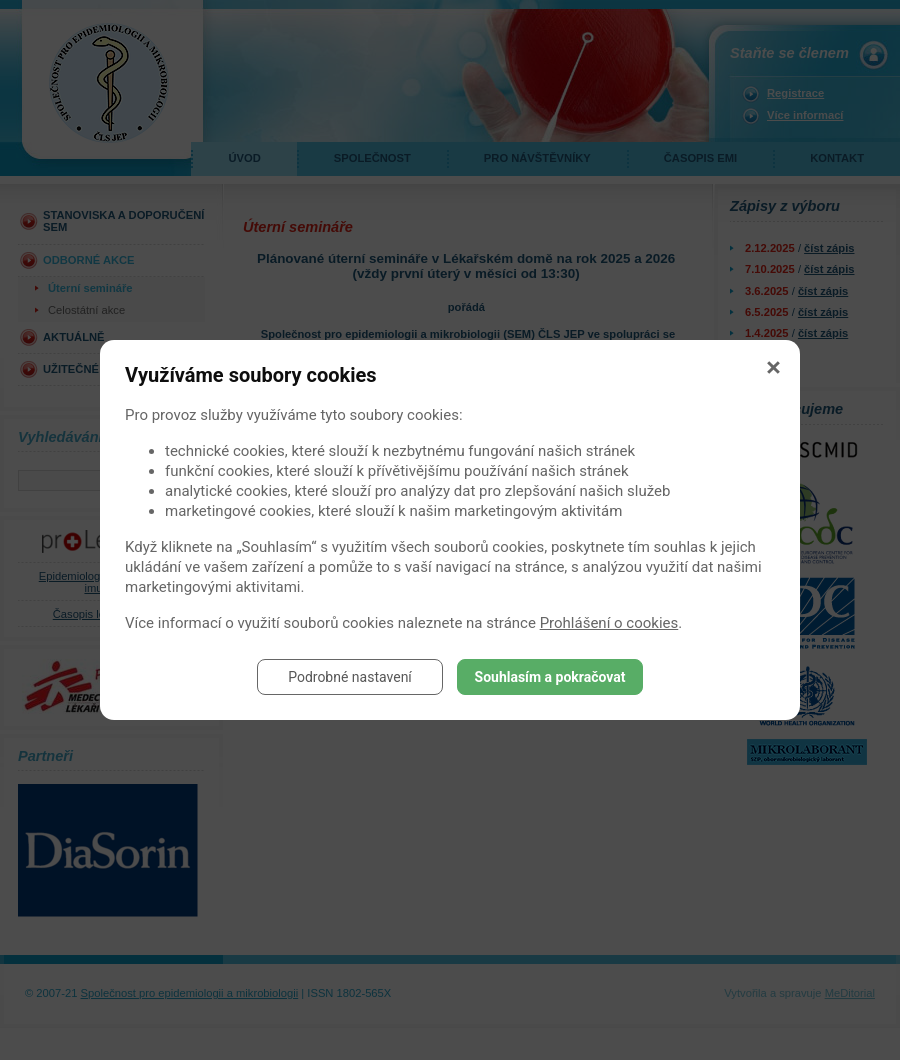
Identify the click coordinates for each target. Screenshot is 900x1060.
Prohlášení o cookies (609, 623)
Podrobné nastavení (350, 677)
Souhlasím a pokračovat (550, 677)
